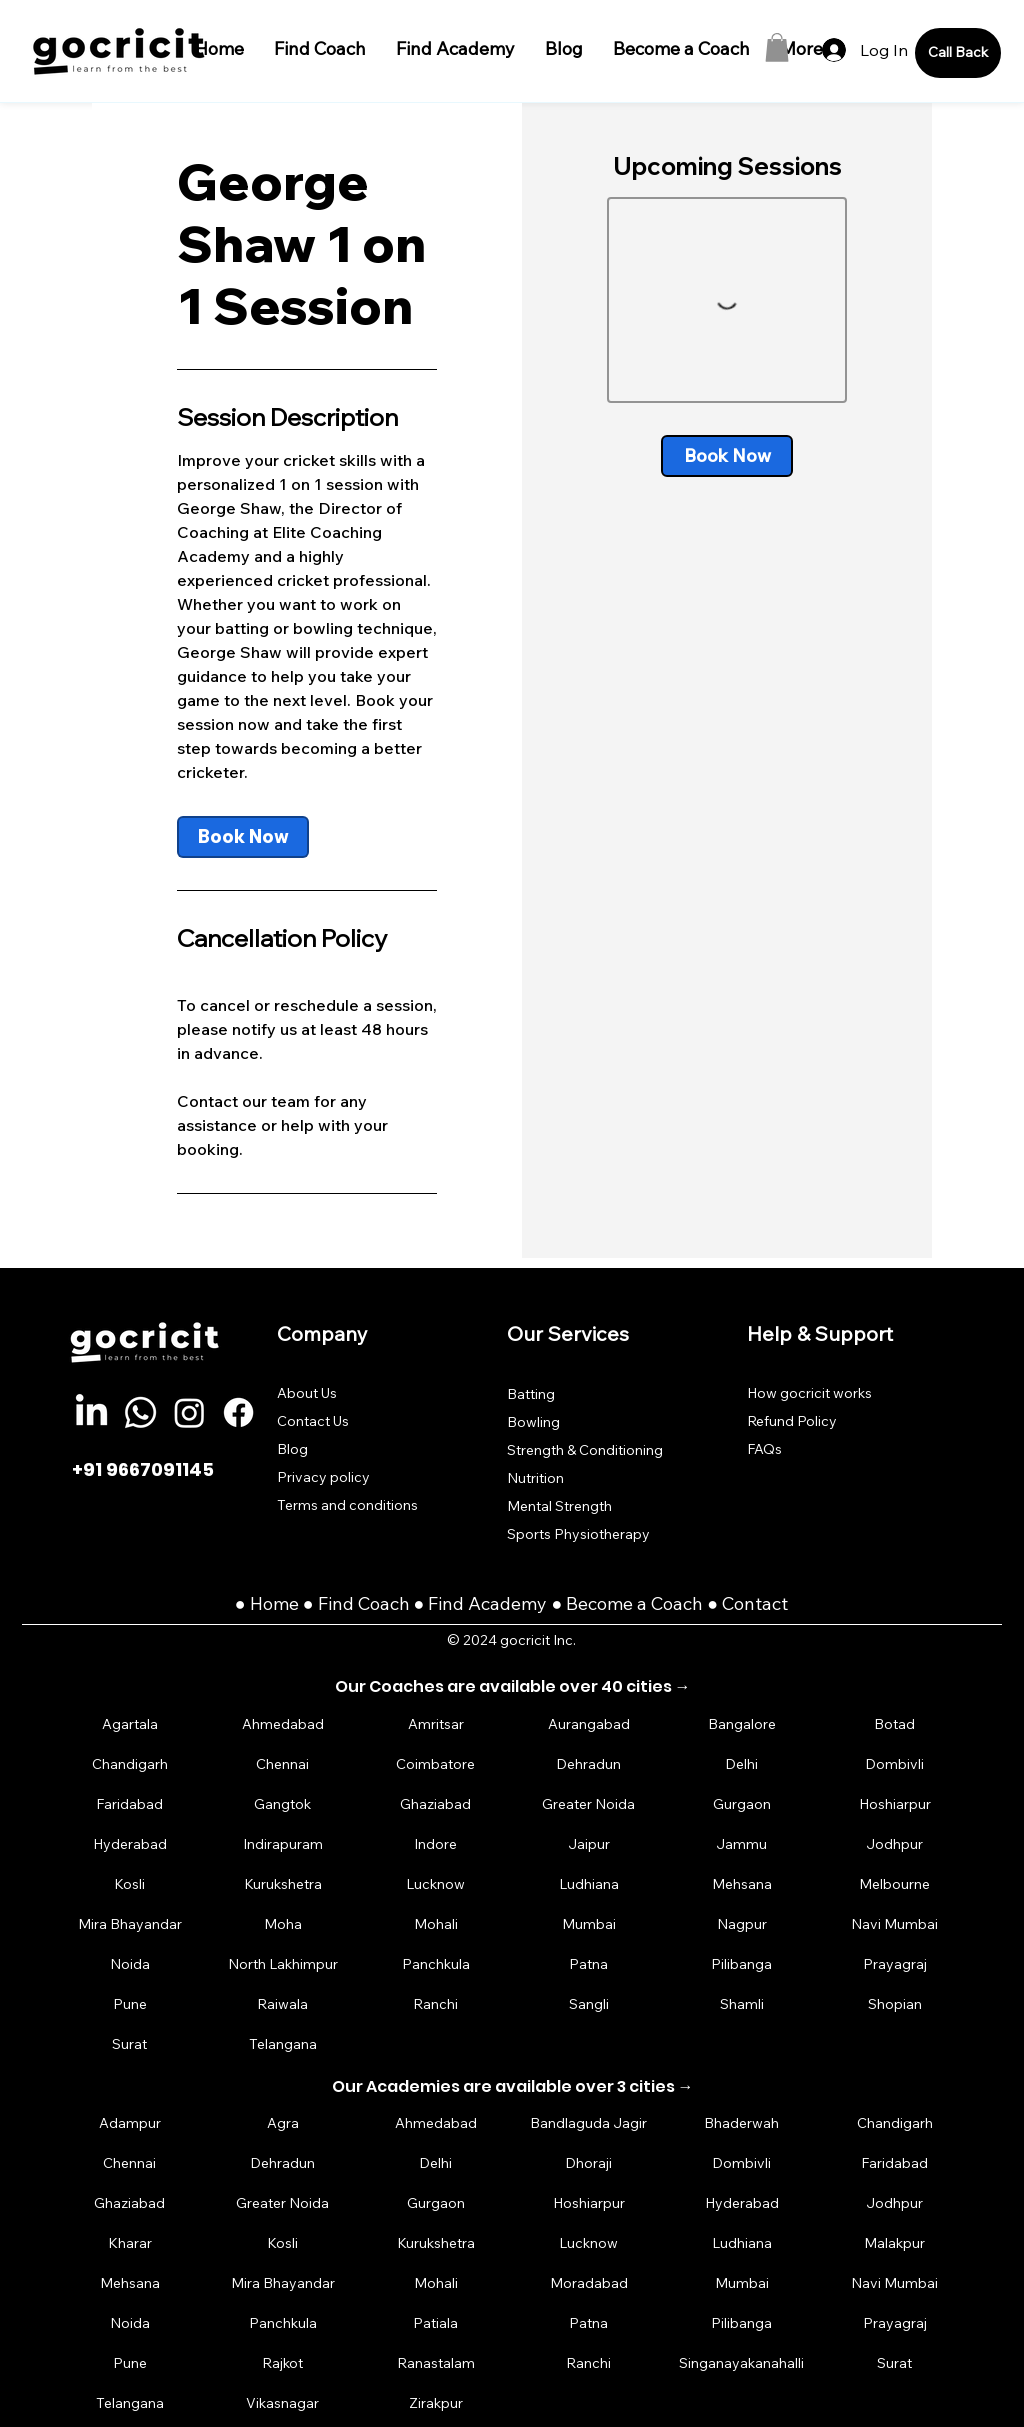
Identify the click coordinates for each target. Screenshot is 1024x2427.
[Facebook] (238, 1412)
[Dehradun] (589, 1764)
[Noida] (130, 1964)
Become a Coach (634, 1603)
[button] (777, 47)
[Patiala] (436, 2322)
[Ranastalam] (436, 2362)
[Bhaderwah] (742, 2122)
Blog (292, 1449)
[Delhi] (742, 1764)
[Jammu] (742, 1844)
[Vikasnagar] (283, 2402)
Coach (386, 1603)
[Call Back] (958, 53)
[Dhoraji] (589, 2162)
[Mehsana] (742, 1884)
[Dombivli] (895, 1764)
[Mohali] (436, 1924)
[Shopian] (895, 2004)
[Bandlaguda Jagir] (589, 2122)
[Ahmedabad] (283, 1724)
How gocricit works (809, 1393)
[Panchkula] (436, 1964)
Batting (531, 1394)
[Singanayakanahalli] (742, 2362)
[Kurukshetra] (283, 1884)
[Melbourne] (895, 1884)
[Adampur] (130, 2122)
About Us (307, 1393)
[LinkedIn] (91, 1412)
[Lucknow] (436, 1884)
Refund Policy (792, 1421)
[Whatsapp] (140, 1412)
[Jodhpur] (895, 1844)
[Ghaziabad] (436, 1804)
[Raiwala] (283, 2004)
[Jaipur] (589, 1844)
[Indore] (436, 1844)
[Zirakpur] (436, 2402)
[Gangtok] (283, 1804)
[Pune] (130, 2004)
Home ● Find (304, 1603)
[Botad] (895, 1724)
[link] (243, 837)
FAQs (764, 1449)
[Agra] (283, 2122)
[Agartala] (130, 1724)
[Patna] (589, 1964)
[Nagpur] (742, 1924)
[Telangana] (283, 2044)
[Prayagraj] (895, 1964)
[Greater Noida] (589, 1804)
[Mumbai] (589, 1924)
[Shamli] (742, 2004)
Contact (755, 1603)
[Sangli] (589, 2004)
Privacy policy (323, 1477)
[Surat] (130, 2044)
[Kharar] (130, 2242)
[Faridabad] (130, 1804)
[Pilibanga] (742, 1964)
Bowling (533, 1422)
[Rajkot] (283, 2362)
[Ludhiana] (589, 1884)
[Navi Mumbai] (895, 1924)
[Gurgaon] (742, 1804)
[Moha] (283, 1924)
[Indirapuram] (283, 1844)
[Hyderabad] (130, 1844)
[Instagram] (189, 1412)
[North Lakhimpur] (283, 1964)
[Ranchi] (436, 2004)
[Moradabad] (589, 2282)
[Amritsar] (436, 1724)
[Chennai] (283, 1764)
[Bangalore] (742, 1724)
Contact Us (313, 1421)
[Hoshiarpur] (895, 1804)
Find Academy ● (497, 1603)
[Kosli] (130, 1884)
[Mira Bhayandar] (130, 1924)
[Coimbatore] (436, 1764)
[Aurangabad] (589, 1724)
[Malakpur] (895, 2242)
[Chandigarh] (130, 1764)
